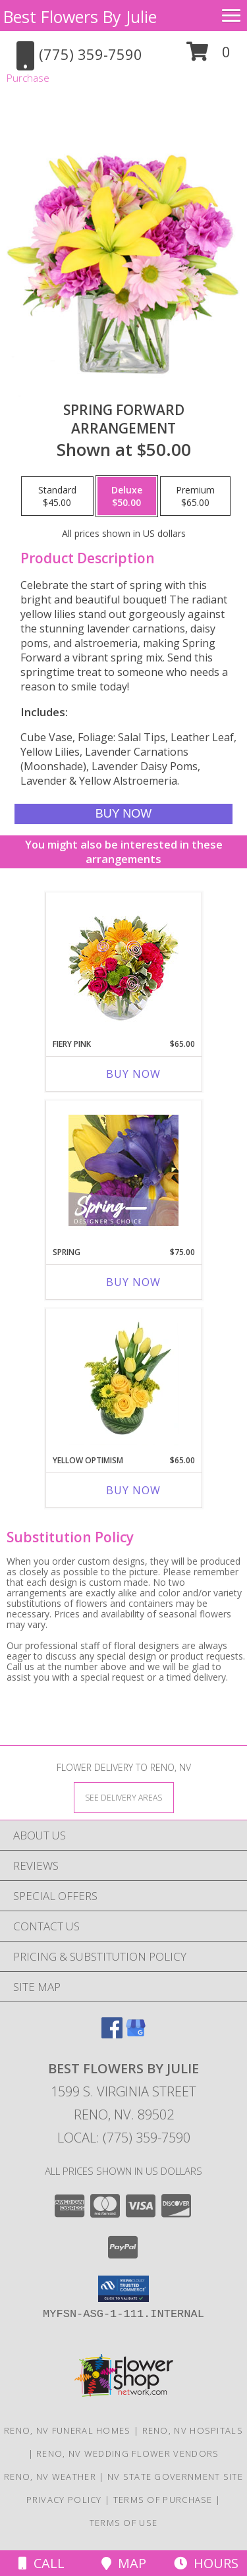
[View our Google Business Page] (135, 2034)
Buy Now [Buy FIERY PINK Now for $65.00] (133, 1074)
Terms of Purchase (163, 2500)
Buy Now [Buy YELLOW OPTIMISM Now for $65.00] (133, 1490)
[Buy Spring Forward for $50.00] (123, 814)
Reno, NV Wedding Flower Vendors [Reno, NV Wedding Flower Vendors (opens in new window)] (127, 2453)
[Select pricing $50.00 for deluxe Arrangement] (126, 496)
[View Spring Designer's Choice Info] (123, 1170)
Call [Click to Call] (41, 2563)
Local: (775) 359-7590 (123, 2137)
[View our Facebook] (112, 2034)
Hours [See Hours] (206, 2563)
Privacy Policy (64, 2500)
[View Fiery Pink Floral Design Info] (123, 962)
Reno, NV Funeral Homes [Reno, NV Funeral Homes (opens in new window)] (67, 2430)
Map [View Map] (123, 2563)
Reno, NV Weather (50, 2476)
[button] (208, 56)
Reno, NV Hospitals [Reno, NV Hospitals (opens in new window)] (192, 2430)
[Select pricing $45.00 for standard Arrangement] (57, 496)
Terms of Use (124, 2523)
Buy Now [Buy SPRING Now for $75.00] (133, 1282)
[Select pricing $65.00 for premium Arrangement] (195, 496)
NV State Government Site (175, 2476)
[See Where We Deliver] (124, 1797)
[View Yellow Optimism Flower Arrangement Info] (123, 1378)
